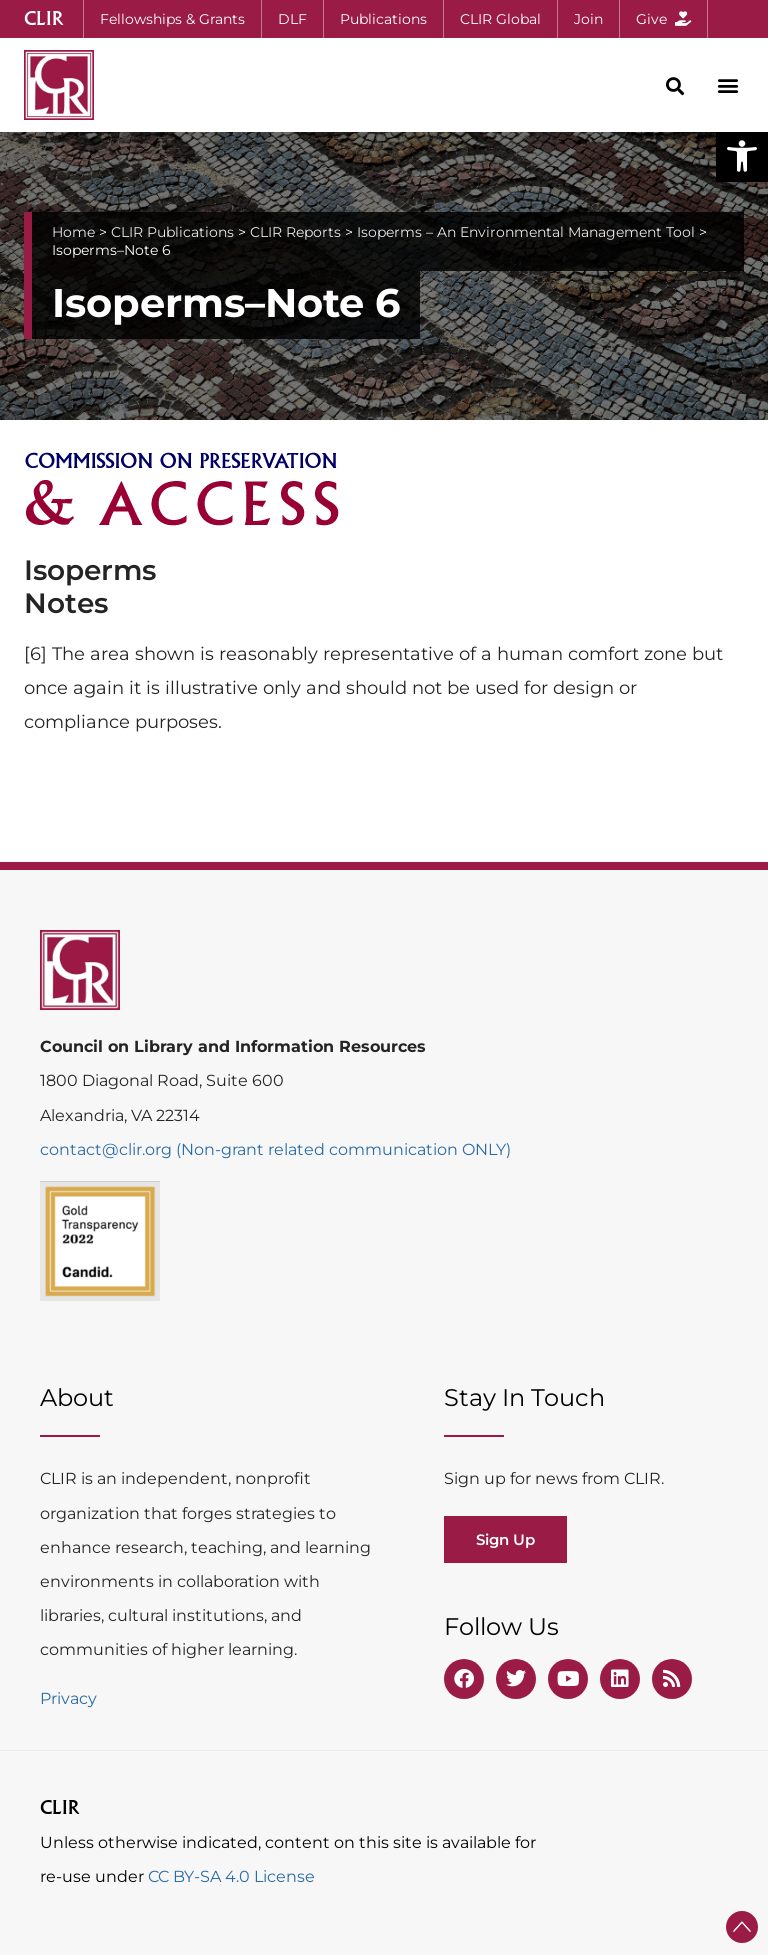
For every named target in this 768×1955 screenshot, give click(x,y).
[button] (742, 156)
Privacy (68, 1698)
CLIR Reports (295, 232)
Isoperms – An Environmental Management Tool (526, 232)
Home (73, 232)
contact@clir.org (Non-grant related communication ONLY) (275, 1149)
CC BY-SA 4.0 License (231, 1876)
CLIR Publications (172, 232)
